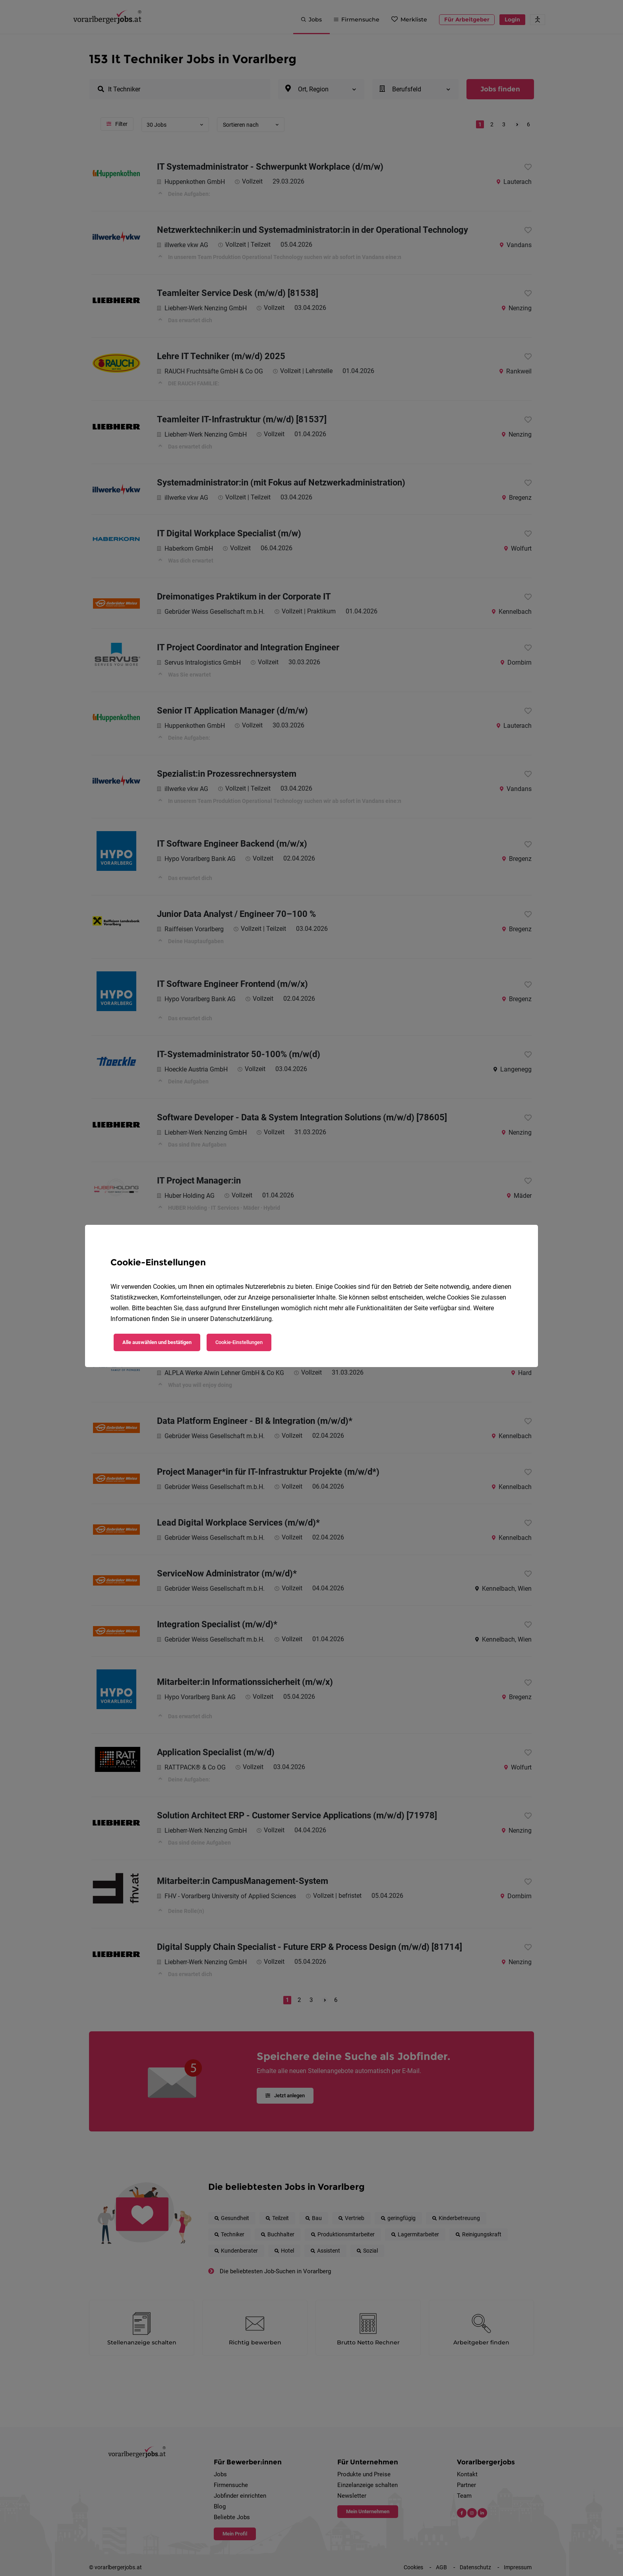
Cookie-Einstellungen (239, 1342)
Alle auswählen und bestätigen (157, 1342)
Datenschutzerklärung (241, 1319)
